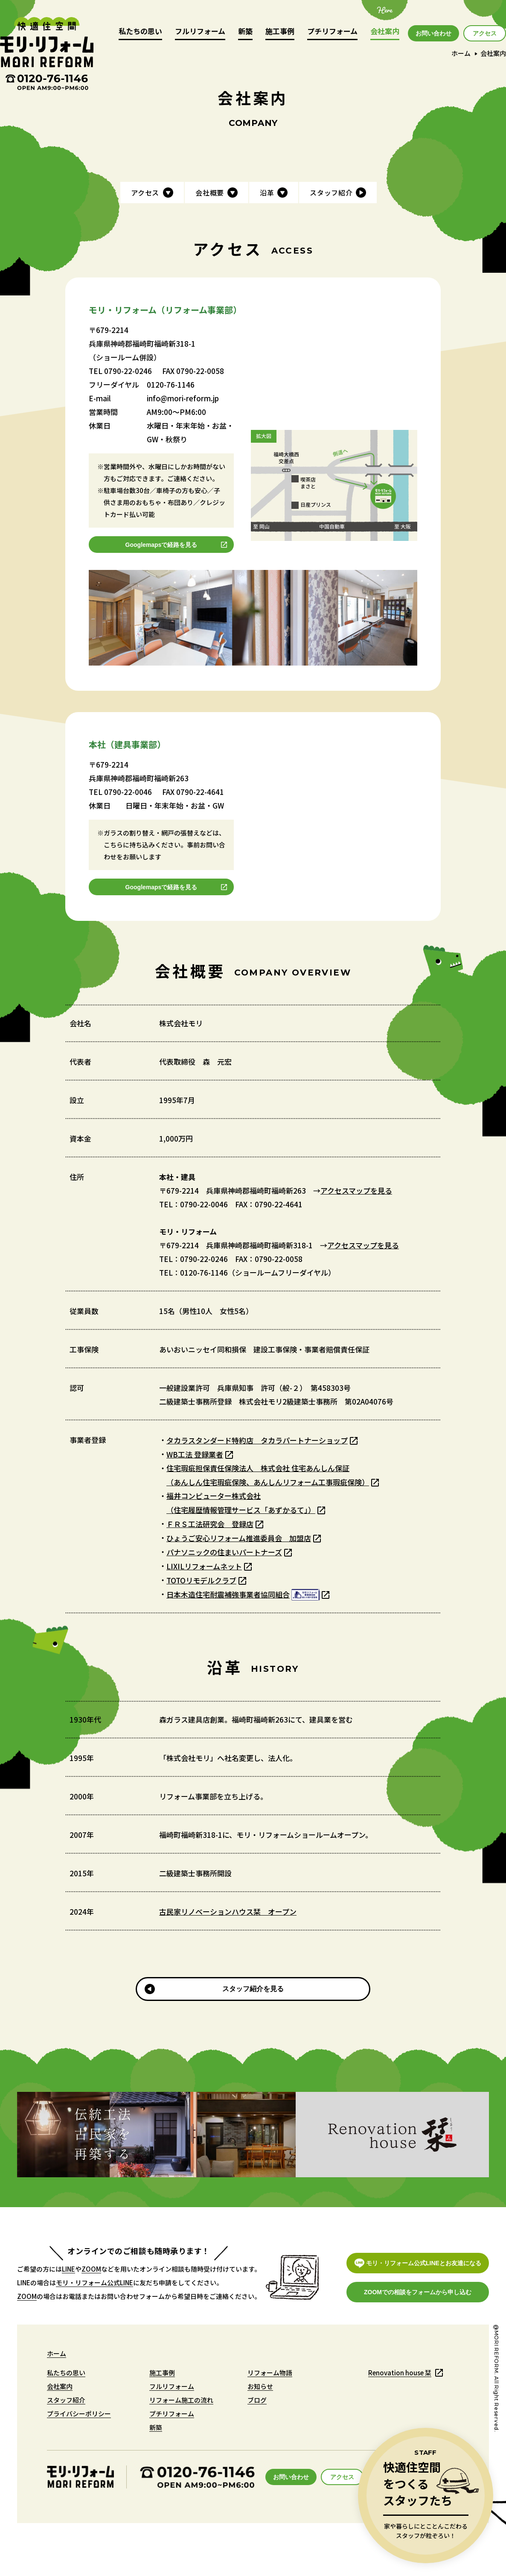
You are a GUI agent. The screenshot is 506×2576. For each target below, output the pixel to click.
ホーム (461, 53)
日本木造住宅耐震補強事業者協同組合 (243, 1595)
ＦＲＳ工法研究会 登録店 (209, 1524)
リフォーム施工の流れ (181, 2399)
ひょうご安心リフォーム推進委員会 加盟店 (238, 1538)
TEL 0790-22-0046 (120, 791)
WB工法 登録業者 (194, 1454)
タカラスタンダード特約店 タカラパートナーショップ (257, 1440)
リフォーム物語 (269, 2372)
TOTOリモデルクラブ (201, 1580)
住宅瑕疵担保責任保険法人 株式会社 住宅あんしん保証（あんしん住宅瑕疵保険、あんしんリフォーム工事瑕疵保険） (267, 1475)
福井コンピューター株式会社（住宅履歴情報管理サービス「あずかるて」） (240, 1502)
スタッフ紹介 (66, 2399)
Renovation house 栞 (399, 2372)
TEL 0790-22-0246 (120, 370)
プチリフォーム (332, 31)
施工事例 (279, 31)
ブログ (257, 2399)
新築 (245, 31)
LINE (68, 2268)
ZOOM (91, 2268)
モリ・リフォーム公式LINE (94, 2282)
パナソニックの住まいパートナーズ (224, 1552)
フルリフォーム (200, 31)
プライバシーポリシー (79, 2413)
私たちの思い (140, 31)
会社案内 (384, 31)
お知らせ (260, 2386)
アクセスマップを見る (356, 1190)
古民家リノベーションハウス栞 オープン (228, 1911)
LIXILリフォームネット (204, 1566)
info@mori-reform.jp (183, 398)
